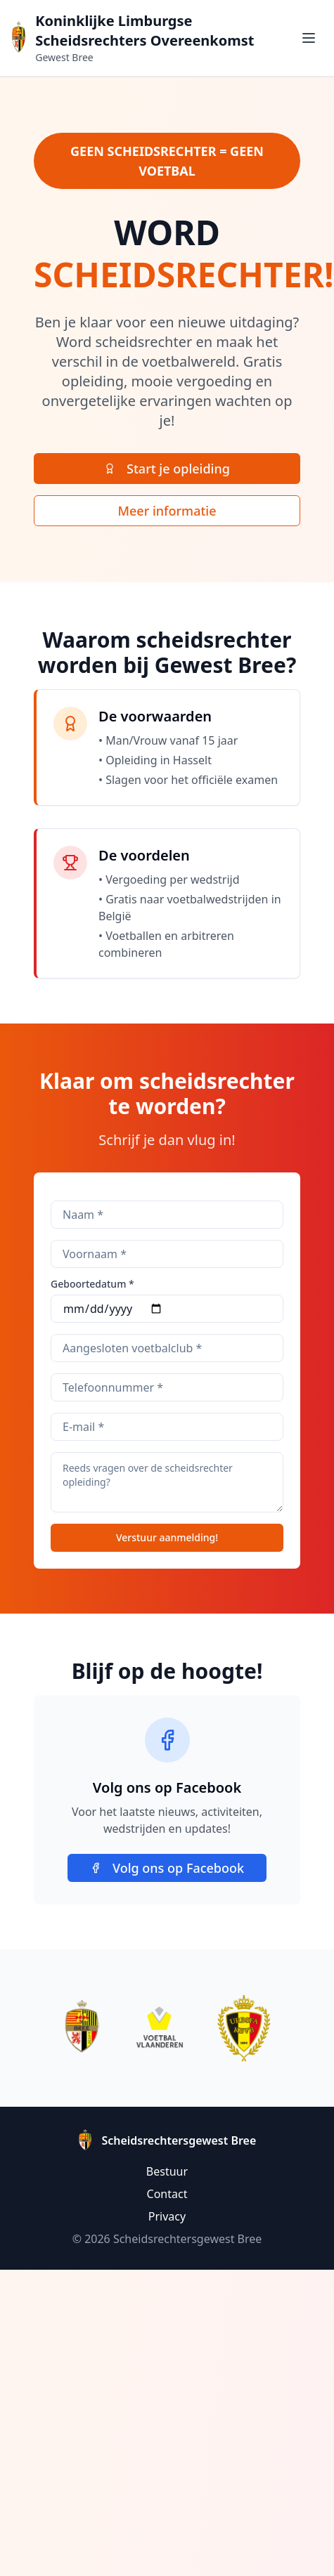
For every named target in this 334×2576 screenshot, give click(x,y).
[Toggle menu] (309, 38)
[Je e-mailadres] (167, 1427)
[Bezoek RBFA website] (244, 2028)
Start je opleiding (167, 468)
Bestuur (167, 2171)
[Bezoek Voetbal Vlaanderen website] (160, 2028)
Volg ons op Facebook (167, 1867)
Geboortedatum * (92, 1284)
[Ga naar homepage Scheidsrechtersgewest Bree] (19, 38)
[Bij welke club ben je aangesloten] (167, 1348)
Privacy (167, 2216)
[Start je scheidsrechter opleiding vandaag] (167, 468)
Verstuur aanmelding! (167, 1537)
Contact (167, 2194)
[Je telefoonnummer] (167, 1387)
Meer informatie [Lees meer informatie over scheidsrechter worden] (166, 510)
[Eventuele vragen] (167, 1482)
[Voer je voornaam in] (167, 1254)
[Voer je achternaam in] (167, 1215)
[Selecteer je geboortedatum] (167, 1309)
